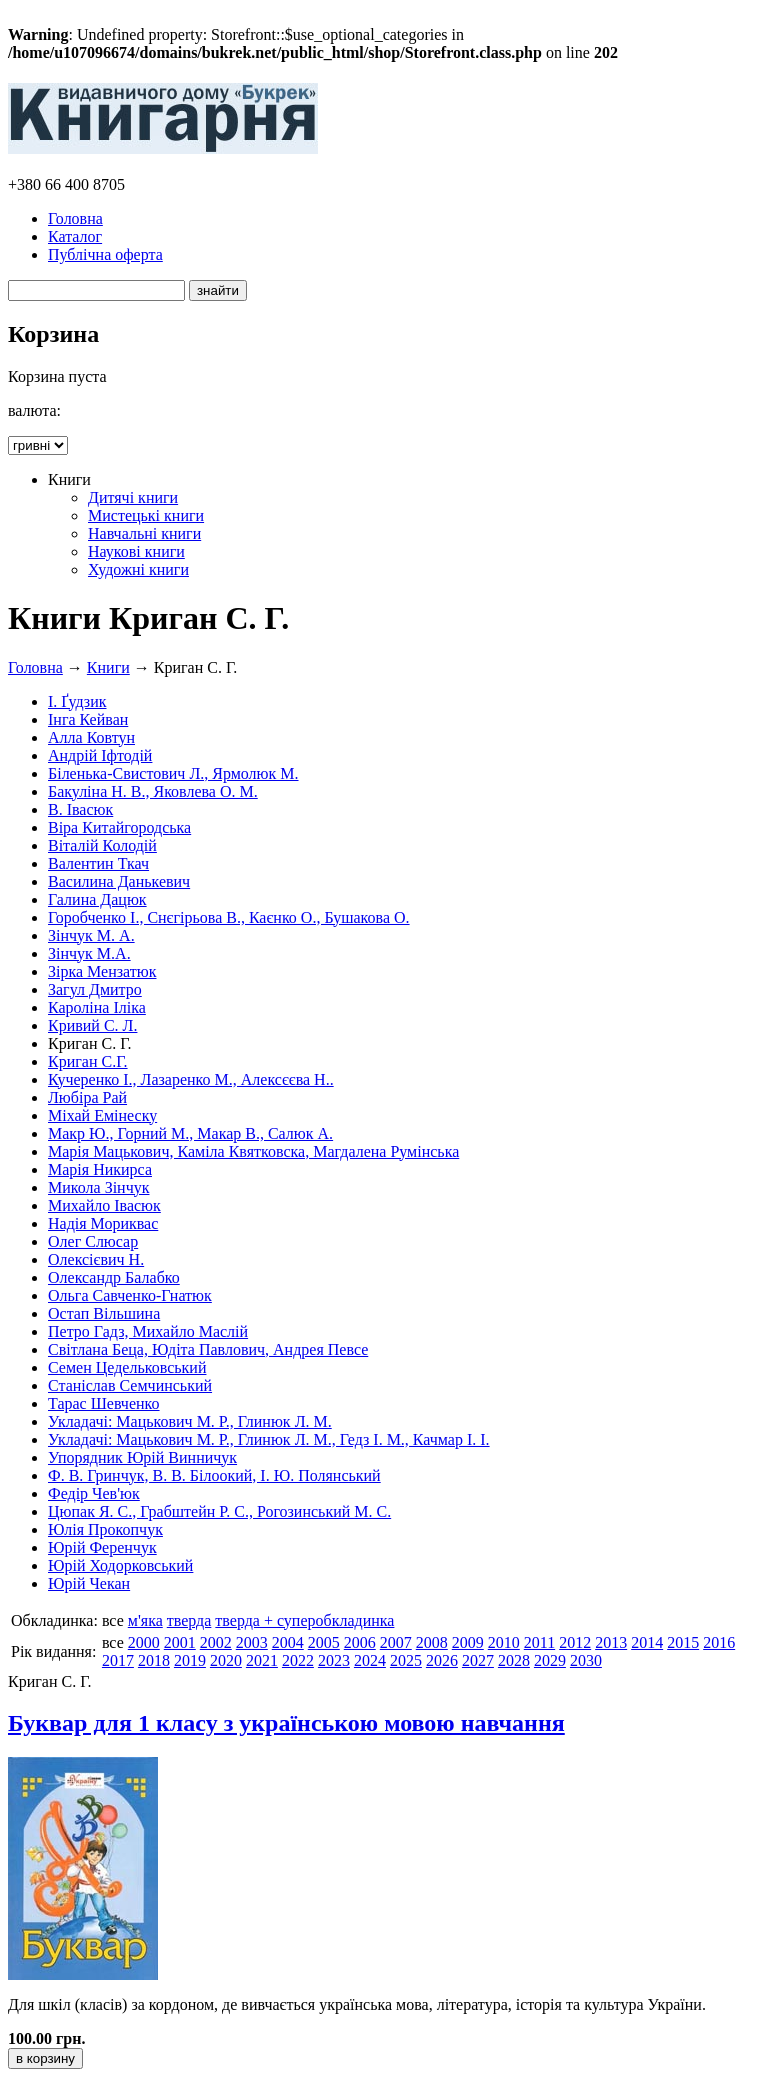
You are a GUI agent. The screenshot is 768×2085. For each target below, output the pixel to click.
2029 (550, 1660)
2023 (334, 1660)
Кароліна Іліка (97, 1007)
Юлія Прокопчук (105, 1529)
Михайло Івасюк (104, 1205)
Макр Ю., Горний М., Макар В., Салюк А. (190, 1133)
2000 (144, 1642)
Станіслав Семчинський (130, 1385)
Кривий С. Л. (92, 1025)
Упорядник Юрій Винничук (142, 1457)
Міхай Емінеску (102, 1115)
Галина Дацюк (97, 899)
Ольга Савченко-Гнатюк (130, 1295)
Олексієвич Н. (96, 1259)
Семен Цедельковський (127, 1367)
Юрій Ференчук (102, 1547)
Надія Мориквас (103, 1223)
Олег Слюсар (93, 1241)
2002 (216, 1642)
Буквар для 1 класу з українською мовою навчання (286, 1723)
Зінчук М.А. (89, 953)
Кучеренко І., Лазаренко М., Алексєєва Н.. (191, 1079)
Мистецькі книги (146, 515)
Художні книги (138, 569)
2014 (647, 1642)
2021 (262, 1660)
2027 (478, 1660)
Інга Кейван (88, 719)
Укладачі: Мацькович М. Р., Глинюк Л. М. (190, 1421)
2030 (586, 1660)
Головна (75, 218)
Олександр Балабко (114, 1277)
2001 (180, 1642)
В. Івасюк (80, 809)
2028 (514, 1660)
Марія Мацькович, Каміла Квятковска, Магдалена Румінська (253, 1151)
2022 (298, 1660)
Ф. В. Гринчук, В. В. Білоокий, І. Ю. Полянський (214, 1475)
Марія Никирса (100, 1169)
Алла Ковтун (91, 737)
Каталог (75, 236)
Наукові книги (136, 551)
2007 (396, 1642)
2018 (154, 1660)
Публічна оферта (105, 254)
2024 (370, 1660)
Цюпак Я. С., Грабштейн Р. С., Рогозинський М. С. (219, 1511)
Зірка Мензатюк (102, 971)
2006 (360, 1642)
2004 (288, 1642)
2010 (504, 1642)
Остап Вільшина (104, 1313)
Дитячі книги (133, 497)
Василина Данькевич (119, 881)
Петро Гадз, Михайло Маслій (148, 1331)
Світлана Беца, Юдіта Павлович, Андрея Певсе (208, 1349)
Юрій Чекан (89, 1583)
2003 (252, 1642)
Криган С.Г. (88, 1061)
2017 (118, 1660)
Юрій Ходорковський (120, 1565)
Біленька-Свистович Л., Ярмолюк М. (173, 773)
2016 (719, 1642)
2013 (611, 1642)
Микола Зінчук (98, 1187)
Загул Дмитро (95, 989)
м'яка (145, 1620)
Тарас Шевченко (104, 1403)
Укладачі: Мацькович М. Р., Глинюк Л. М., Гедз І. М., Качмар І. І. (269, 1439)
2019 (190, 1660)
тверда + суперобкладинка (304, 1620)
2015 (683, 1642)
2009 (468, 1642)
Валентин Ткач (98, 863)
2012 (575, 1642)
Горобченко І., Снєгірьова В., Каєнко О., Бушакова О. (229, 917)
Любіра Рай (87, 1097)
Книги (108, 667)
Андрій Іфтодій (100, 755)
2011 (539, 1642)
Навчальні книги (144, 533)
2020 (226, 1660)
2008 (432, 1642)
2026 (442, 1660)
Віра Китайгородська (119, 827)
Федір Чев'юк (94, 1493)
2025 (406, 1660)
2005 (324, 1642)
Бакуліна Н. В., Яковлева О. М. (153, 791)
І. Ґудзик (77, 701)
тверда (189, 1620)
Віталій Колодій (102, 845)
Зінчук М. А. (91, 935)
